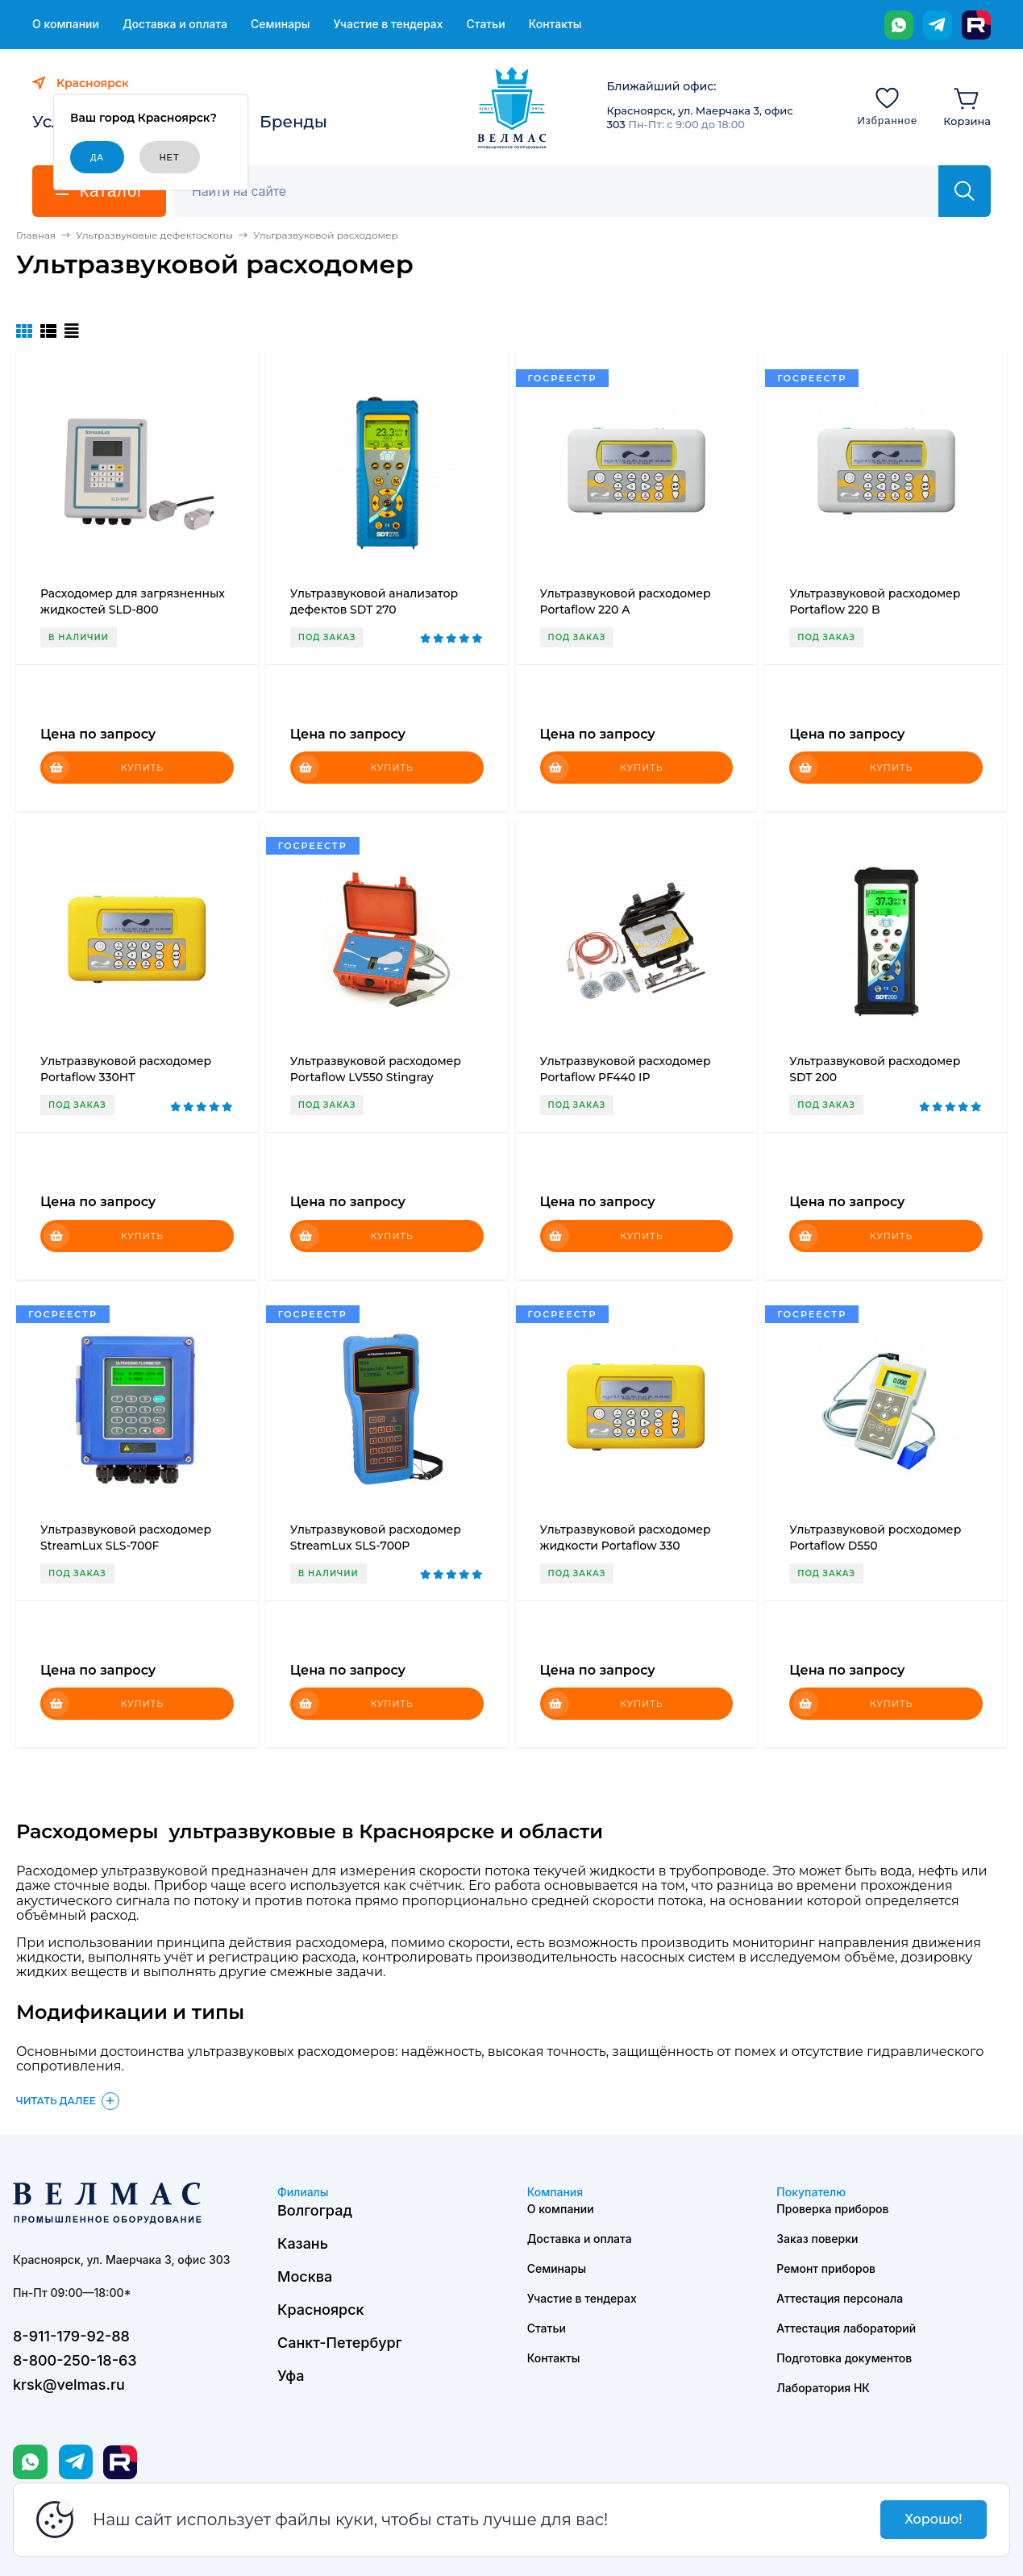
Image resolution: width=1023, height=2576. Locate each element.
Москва (304, 2276)
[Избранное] (887, 105)
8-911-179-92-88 (71, 2336)
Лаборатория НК (823, 2388)
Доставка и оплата (175, 24)
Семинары (280, 24)
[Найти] (964, 191)
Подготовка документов (844, 2358)
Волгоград (314, 2210)
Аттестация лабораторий (846, 2328)
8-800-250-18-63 (75, 2360)
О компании (65, 24)
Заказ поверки (817, 2238)
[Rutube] (976, 25)
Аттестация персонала (839, 2298)
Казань (302, 2243)
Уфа (290, 2375)
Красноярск (320, 2309)
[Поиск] (565, 191)
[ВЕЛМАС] (511, 108)
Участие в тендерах (388, 24)
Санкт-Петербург (339, 2342)
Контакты (555, 24)
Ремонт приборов (825, 2268)
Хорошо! (933, 2519)
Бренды (293, 121)
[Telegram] (937, 25)
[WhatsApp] (898, 25)
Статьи (485, 24)
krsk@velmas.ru (69, 2384)
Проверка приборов (832, 2209)
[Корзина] (967, 105)
